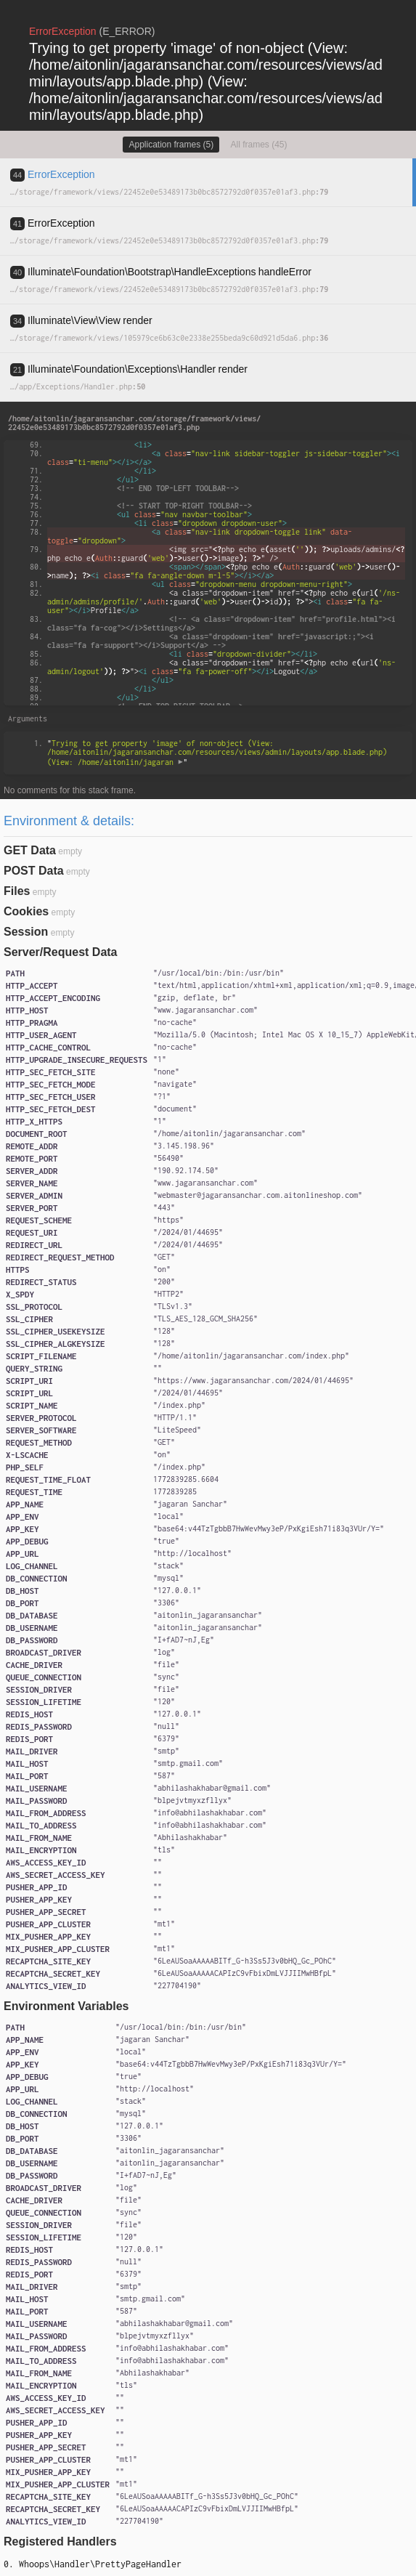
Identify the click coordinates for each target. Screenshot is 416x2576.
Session (26, 932)
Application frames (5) (171, 144)
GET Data (30, 850)
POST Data (34, 870)
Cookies (26, 911)
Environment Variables (66, 2006)
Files (17, 891)
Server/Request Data (61, 952)
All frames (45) (259, 144)
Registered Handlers (60, 2541)
